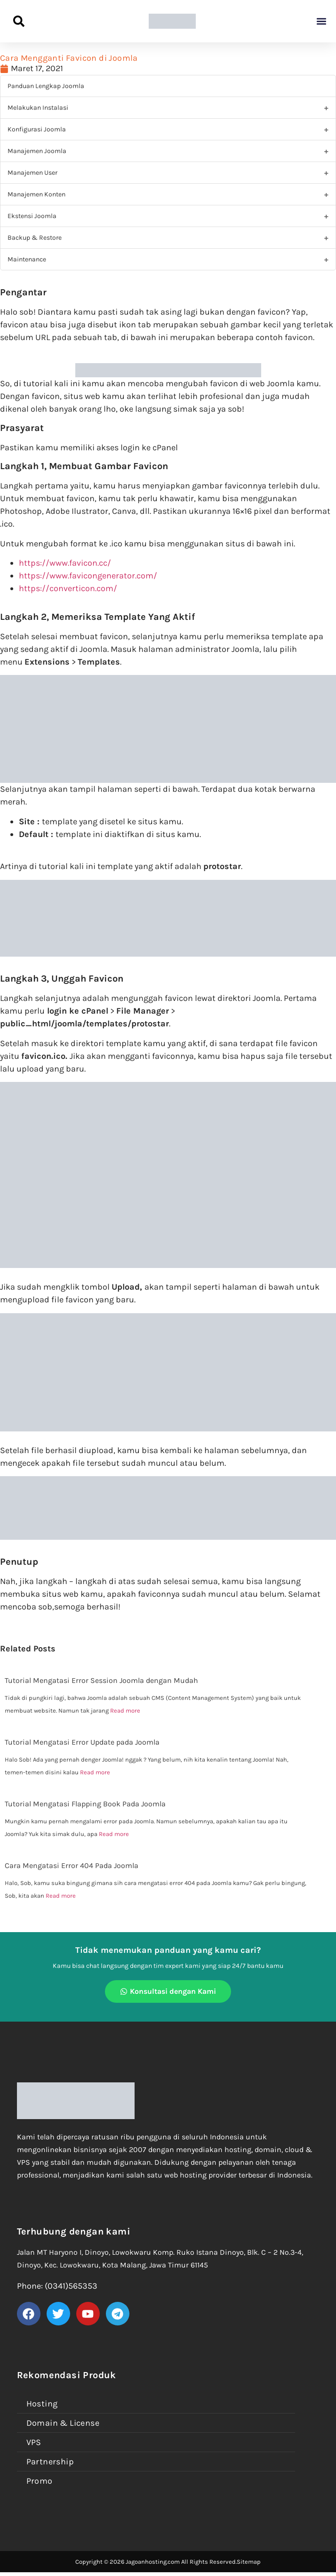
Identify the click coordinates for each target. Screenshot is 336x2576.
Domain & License (62, 2423)
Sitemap (249, 2561)
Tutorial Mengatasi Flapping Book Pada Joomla (85, 1803)
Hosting (42, 2403)
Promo (39, 2481)
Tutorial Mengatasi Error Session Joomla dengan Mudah (101, 1680)
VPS (33, 2442)
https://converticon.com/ (68, 588)
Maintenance (27, 259)
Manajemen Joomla (37, 151)
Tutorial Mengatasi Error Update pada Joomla (82, 1742)
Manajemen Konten (36, 194)
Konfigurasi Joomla (37, 129)
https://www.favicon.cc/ (65, 563)
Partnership (50, 2461)
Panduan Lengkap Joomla (46, 86)
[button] (321, 21)
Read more (125, 1710)
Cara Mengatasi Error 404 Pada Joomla (71, 1865)
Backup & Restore (35, 238)
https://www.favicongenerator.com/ (88, 575)
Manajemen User (32, 173)
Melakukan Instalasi (38, 108)
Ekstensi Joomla (32, 216)
